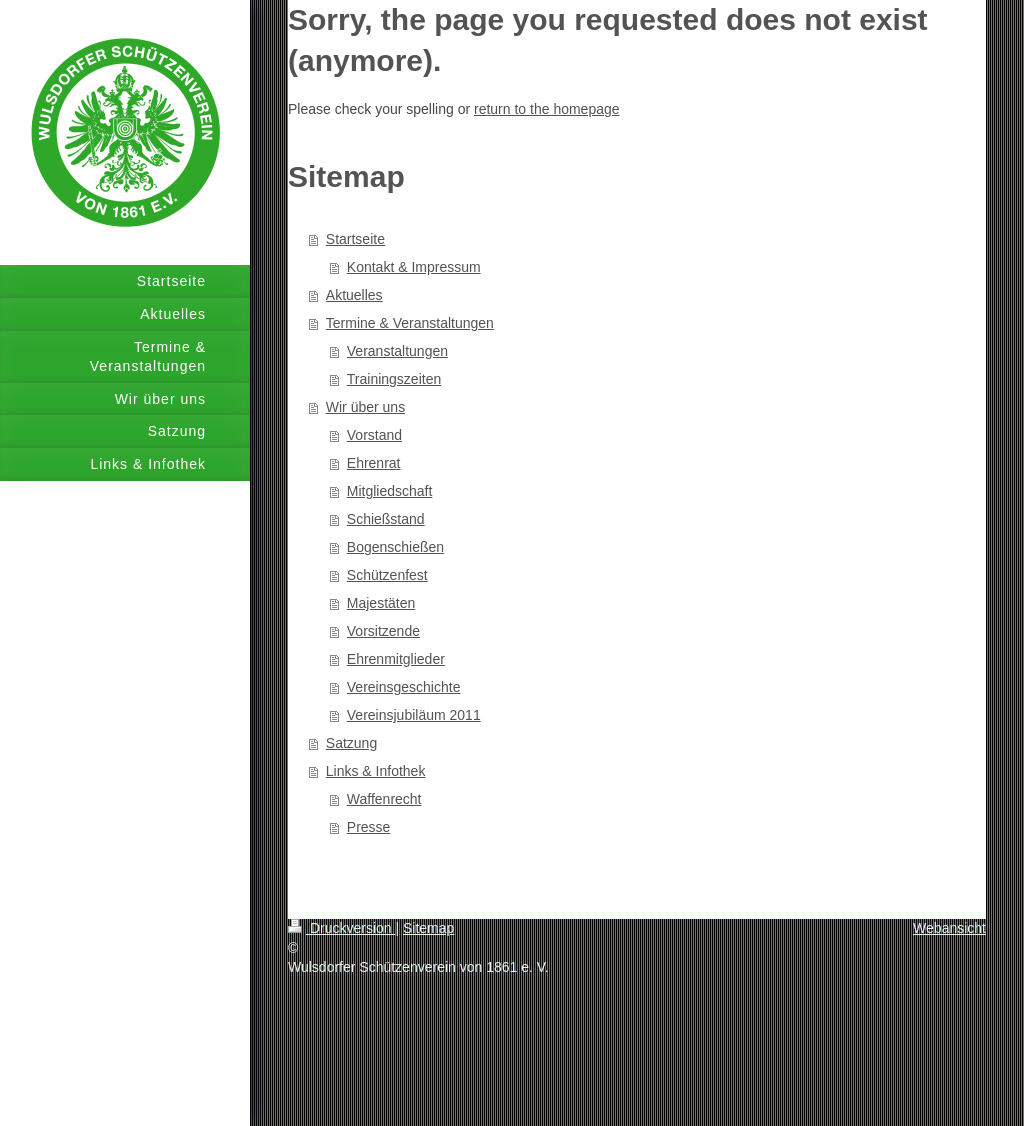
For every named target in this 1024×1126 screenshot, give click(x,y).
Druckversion (341, 928)
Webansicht (949, 928)
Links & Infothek (376, 771)
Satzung (351, 743)
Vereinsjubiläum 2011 (414, 715)
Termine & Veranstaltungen (410, 323)
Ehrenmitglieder (396, 659)
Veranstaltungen (397, 351)
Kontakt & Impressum (414, 267)
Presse (369, 827)
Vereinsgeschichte (404, 687)
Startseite (355, 239)
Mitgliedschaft (390, 491)
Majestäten (381, 603)
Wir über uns (365, 407)
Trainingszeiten (394, 379)
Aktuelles (354, 295)
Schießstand (386, 519)
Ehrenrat (374, 463)
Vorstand (374, 435)
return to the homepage (547, 109)
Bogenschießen (395, 547)
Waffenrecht (384, 799)
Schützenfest (387, 575)
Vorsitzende (383, 631)
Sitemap (428, 928)
